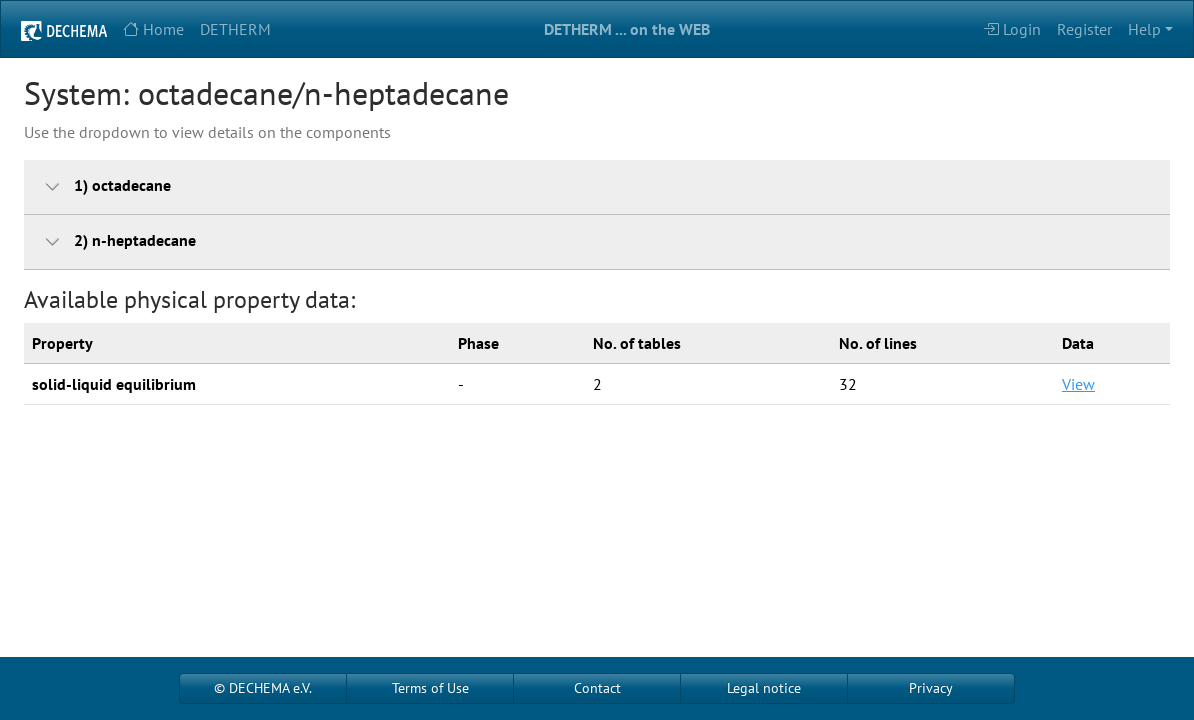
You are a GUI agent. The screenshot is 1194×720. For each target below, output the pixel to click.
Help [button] (1144, 29)
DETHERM (235, 29)
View (1078, 384)
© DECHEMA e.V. (263, 688)
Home (153, 29)
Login (1012, 29)
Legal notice (764, 688)
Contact (597, 688)
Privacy (931, 688)
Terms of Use (430, 688)
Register (1084, 29)
